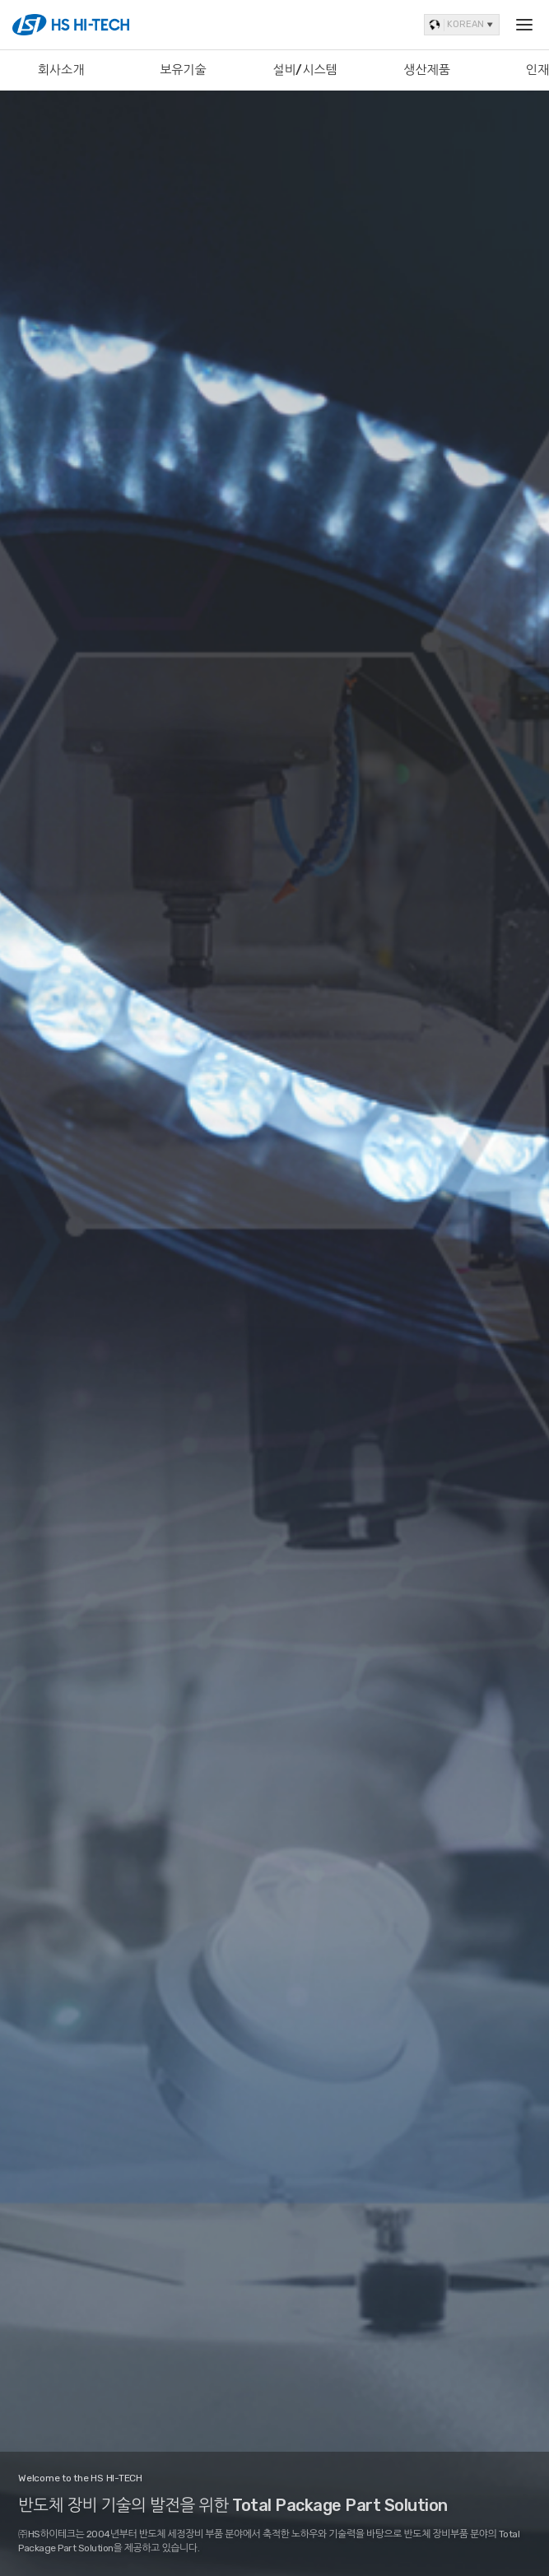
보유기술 (183, 70)
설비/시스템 (304, 70)
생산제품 (427, 70)
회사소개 (61, 70)
